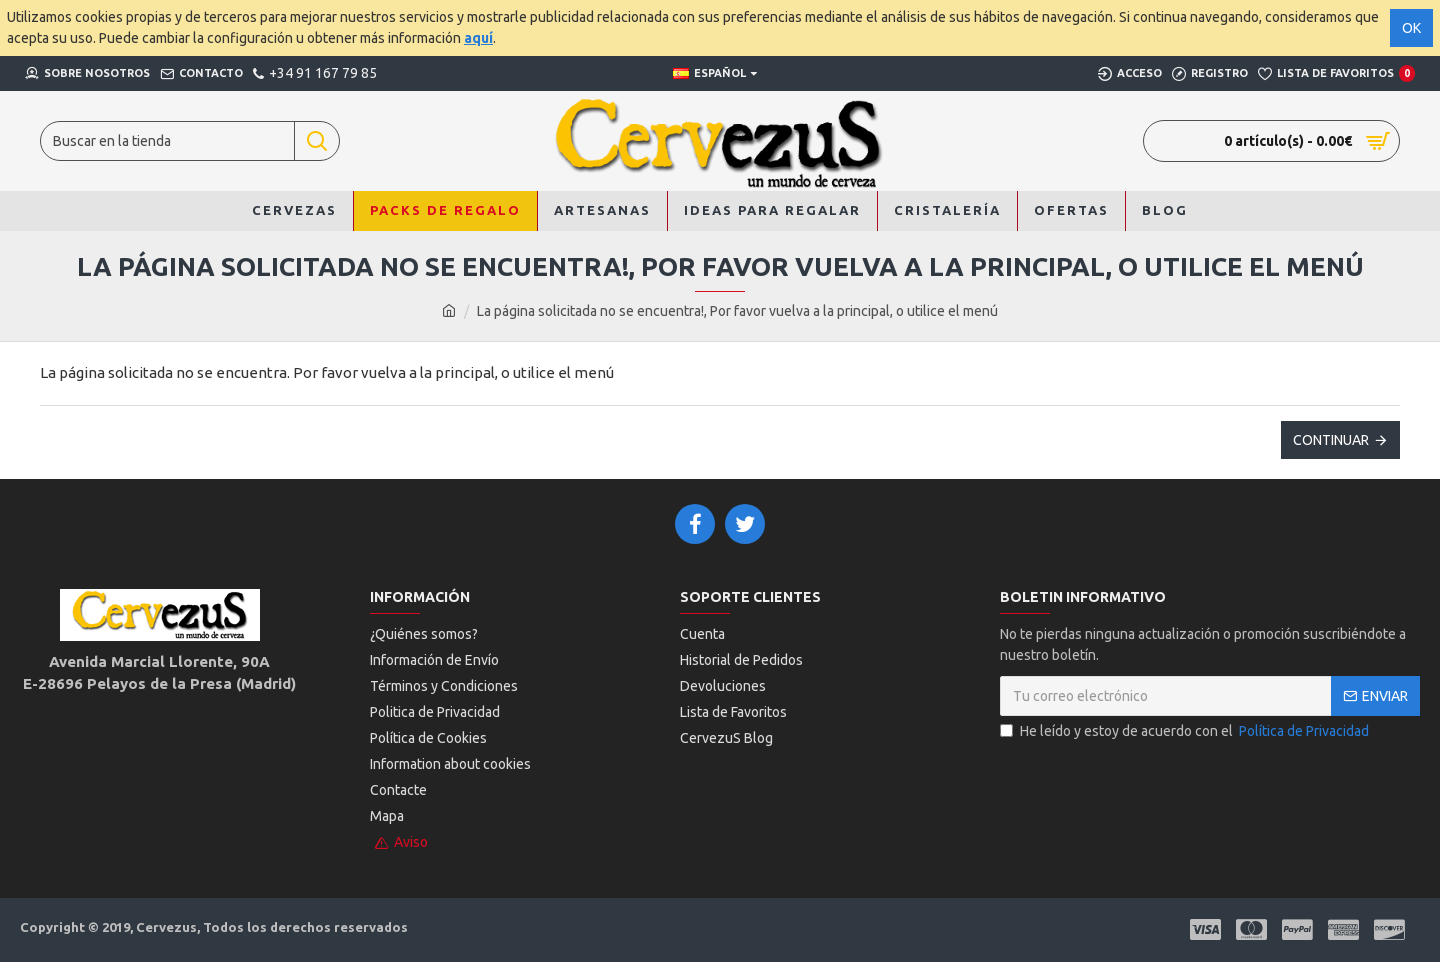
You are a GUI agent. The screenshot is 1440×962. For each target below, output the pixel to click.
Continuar (1331, 440)
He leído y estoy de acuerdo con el (1186, 731)
